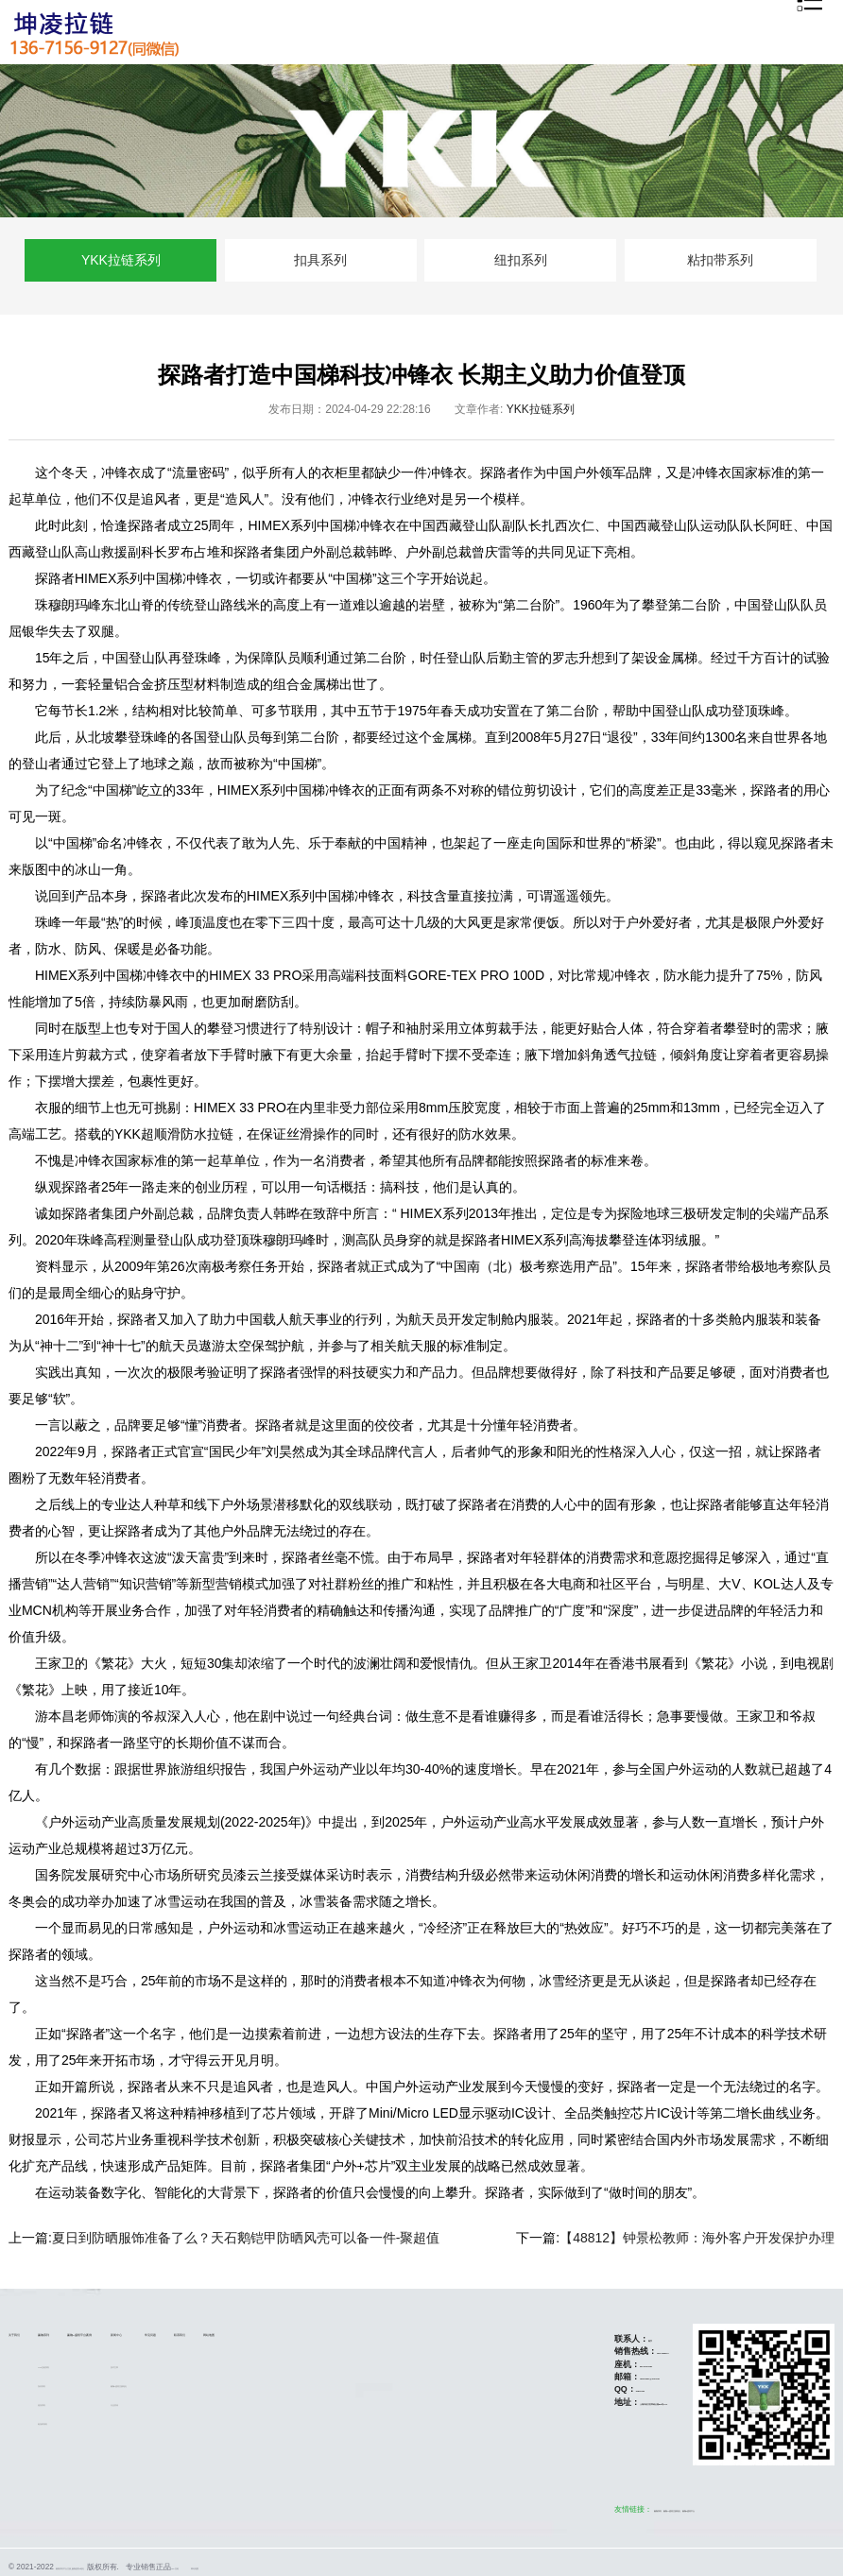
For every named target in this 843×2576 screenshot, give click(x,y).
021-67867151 (572, 2364)
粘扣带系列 (720, 259)
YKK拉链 (272, 2567)
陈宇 (562, 2339)
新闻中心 (267, 2332)
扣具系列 (320, 259)
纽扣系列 (520, 259)
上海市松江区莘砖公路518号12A (606, 2402)
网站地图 (477, 2332)
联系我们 (418, 2332)
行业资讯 (264, 2403)
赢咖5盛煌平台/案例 (183, 2332)
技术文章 (264, 2365)
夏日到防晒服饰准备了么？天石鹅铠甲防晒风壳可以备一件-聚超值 (246, 2237)
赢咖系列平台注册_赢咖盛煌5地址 (113, 2567)
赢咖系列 (89, 2332)
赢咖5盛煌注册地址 (283, 2384)
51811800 (560, 2389)
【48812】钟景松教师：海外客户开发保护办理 (696, 2237)
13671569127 (588, 2351)
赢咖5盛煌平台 (685, 2509)
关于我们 (29, 2332)
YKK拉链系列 (121, 259)
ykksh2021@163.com (587, 2376)
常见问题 (358, 2332)
